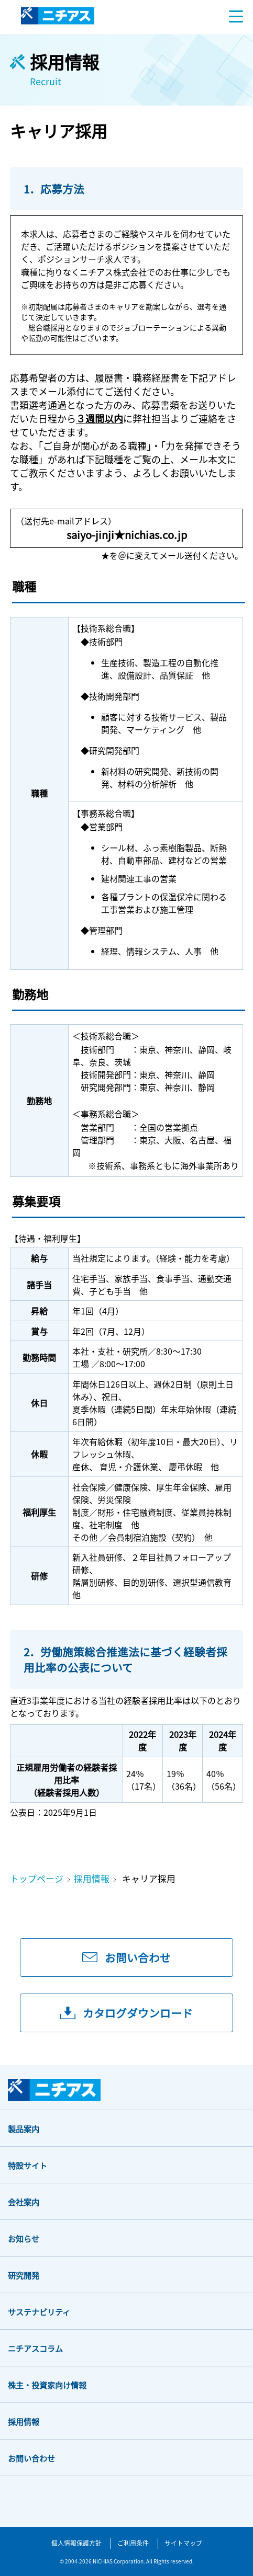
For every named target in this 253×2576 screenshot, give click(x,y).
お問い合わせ (31, 2458)
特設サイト (27, 2165)
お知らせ (23, 2238)
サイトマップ (183, 2542)
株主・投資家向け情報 (47, 2384)
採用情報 (91, 1878)
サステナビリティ (39, 2311)
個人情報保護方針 (76, 2542)
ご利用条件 (133, 2542)
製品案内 (23, 2128)
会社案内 (23, 2201)
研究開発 (23, 2275)
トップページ (36, 1878)
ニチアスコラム (35, 2348)
